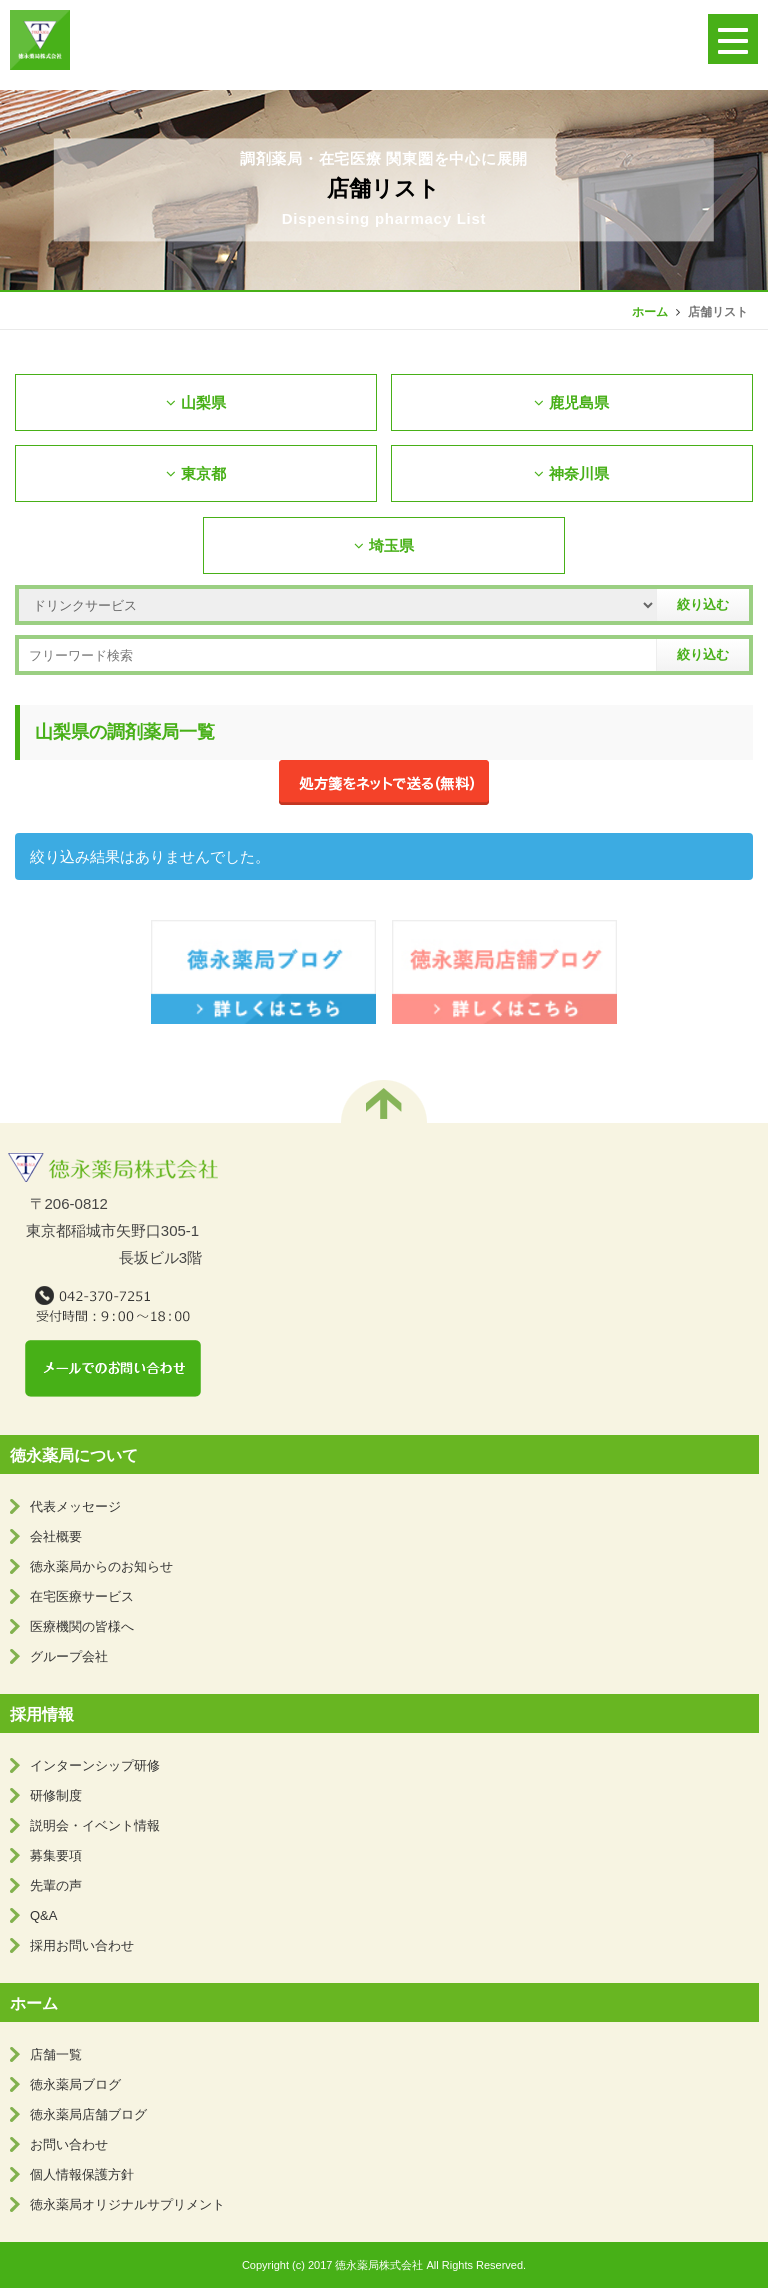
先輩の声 (56, 1885)
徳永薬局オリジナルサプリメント (127, 2204)
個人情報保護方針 (82, 2174)
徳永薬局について (74, 1455)
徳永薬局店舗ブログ (88, 2114)
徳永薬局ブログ (75, 2084)
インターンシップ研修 (95, 1765)
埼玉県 (384, 545)
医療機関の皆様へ (82, 1626)
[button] (733, 39)
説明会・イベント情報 (95, 1825)
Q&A (43, 1915)
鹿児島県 (571, 402)
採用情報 (42, 1714)
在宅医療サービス (82, 1596)
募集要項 (56, 1855)
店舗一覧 (56, 2054)
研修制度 (56, 1795)
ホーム (650, 312)
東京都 (196, 473)
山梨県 (196, 402)
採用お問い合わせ (82, 1945)
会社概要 (56, 1536)
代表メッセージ (75, 1506)
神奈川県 (571, 473)
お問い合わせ (69, 2144)
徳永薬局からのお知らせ (101, 1566)
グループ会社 (69, 1656)
